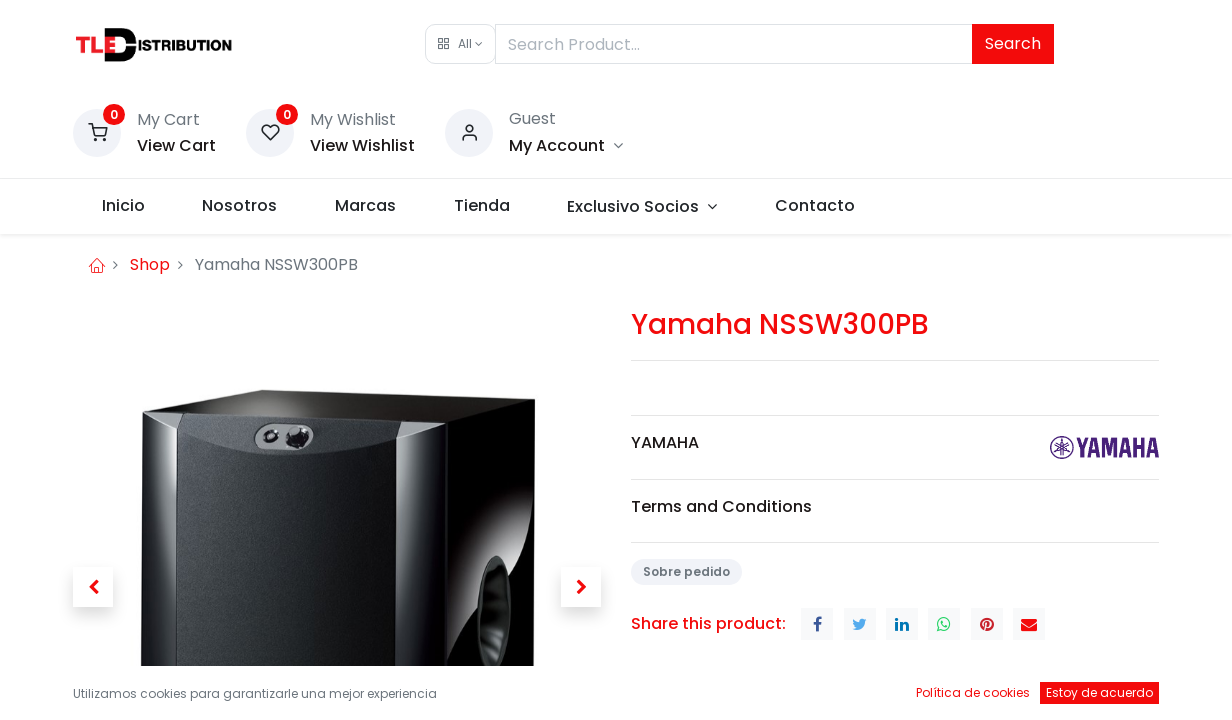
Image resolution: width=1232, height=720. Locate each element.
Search (1013, 43)
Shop (150, 264)
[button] (460, 44)
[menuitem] (123, 206)
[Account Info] (566, 145)
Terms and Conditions (721, 506)
